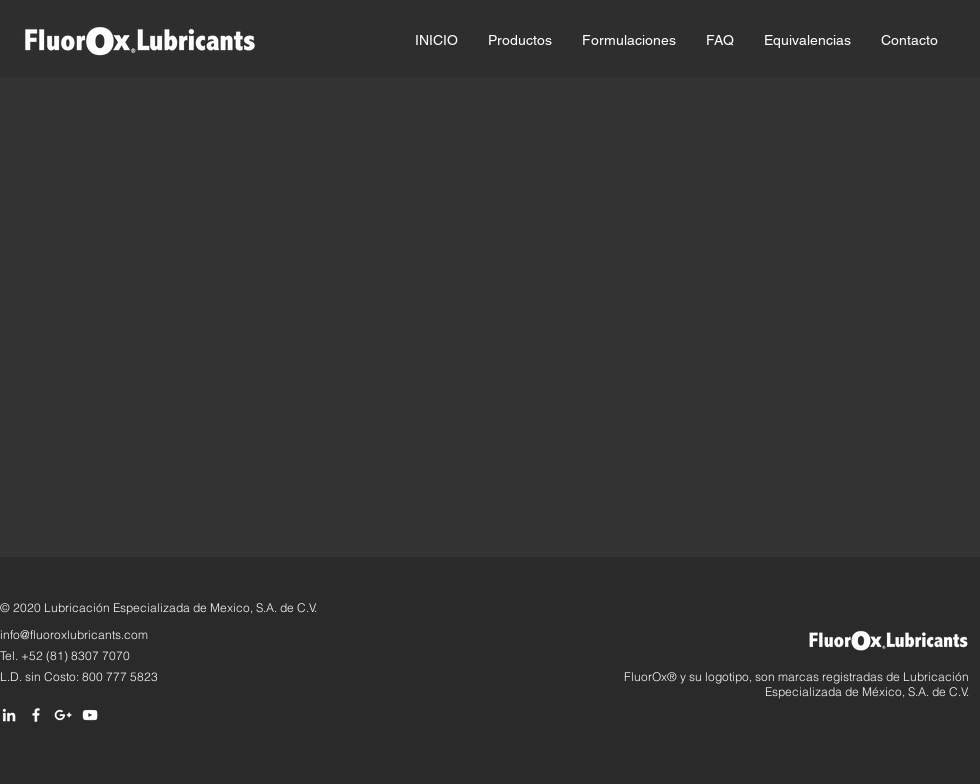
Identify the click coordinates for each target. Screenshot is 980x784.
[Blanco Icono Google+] (63, 715)
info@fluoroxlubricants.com (74, 634)
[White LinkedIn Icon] (9, 715)
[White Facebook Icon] (36, 715)
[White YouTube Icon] (90, 715)
